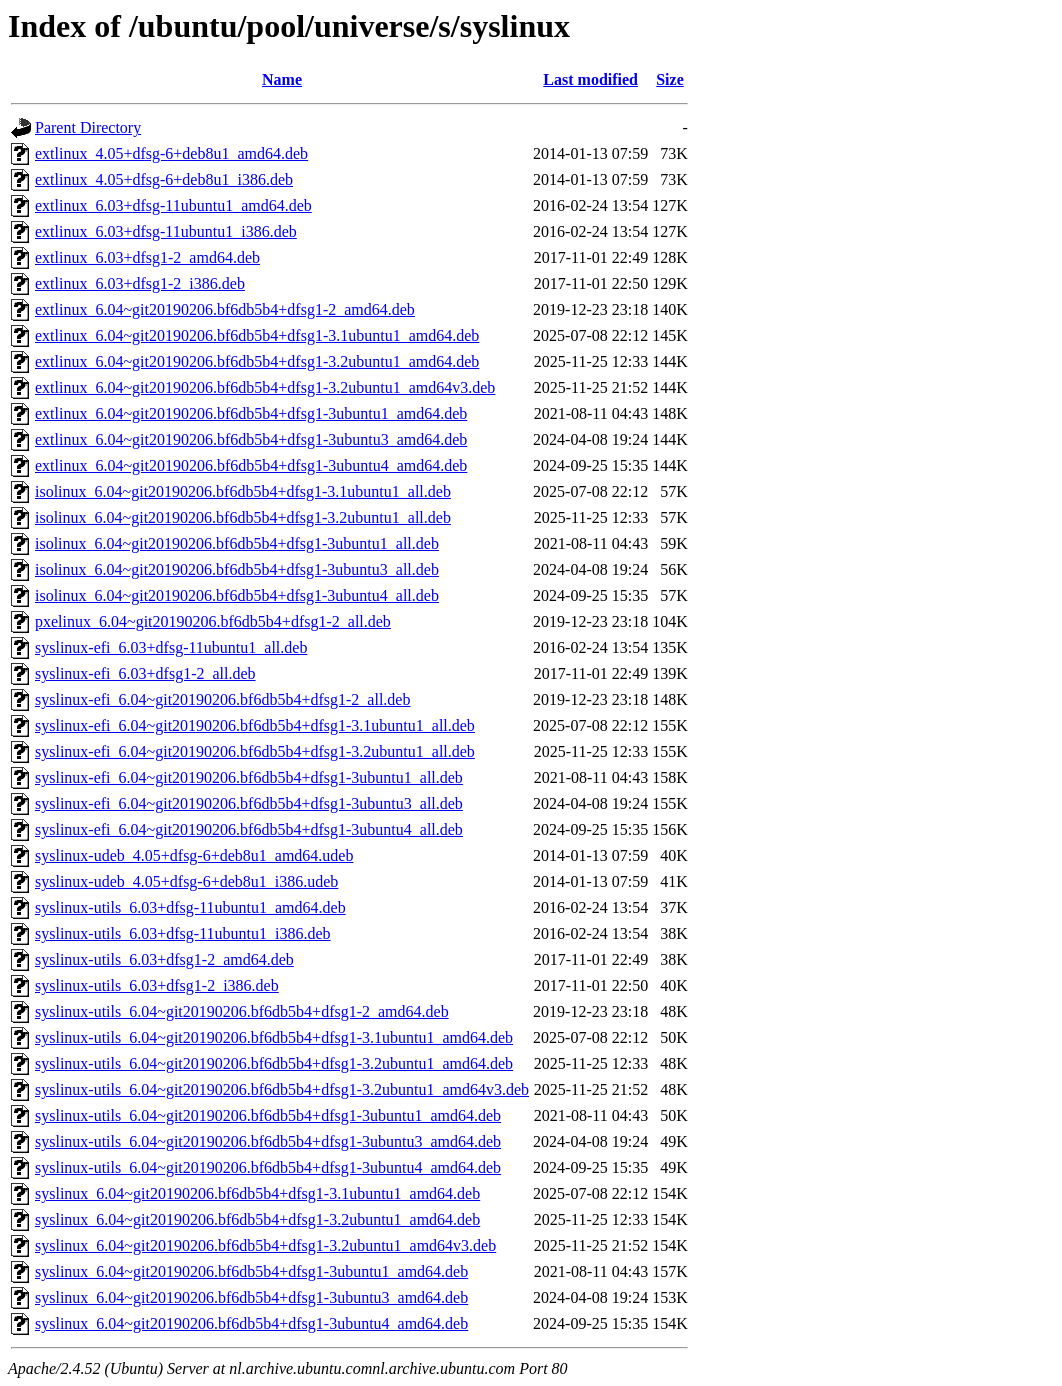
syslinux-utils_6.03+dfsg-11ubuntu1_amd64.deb (190, 907)
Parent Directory (88, 127)
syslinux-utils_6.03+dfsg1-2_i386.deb (157, 985)
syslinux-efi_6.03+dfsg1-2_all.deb (145, 673)
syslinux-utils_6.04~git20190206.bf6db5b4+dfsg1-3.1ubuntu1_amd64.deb (274, 1037)
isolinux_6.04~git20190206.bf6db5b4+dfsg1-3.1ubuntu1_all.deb (243, 491)
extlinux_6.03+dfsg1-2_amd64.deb (147, 257)
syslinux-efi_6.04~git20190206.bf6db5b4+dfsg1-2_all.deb (222, 699)
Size (670, 79)
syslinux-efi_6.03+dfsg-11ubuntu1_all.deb (171, 647)
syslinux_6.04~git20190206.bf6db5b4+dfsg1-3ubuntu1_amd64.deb (251, 1271)
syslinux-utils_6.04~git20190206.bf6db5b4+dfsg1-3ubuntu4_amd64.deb (268, 1167)
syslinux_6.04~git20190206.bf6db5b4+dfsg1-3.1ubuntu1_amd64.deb (257, 1193)
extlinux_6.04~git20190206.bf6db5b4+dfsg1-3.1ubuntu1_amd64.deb (257, 335)
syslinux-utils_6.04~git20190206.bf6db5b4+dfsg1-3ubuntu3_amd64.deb (268, 1141)
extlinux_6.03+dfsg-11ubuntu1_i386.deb (166, 231)
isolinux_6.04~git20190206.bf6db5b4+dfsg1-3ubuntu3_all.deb (237, 569)
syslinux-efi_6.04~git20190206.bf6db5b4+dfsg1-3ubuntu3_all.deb (249, 803)
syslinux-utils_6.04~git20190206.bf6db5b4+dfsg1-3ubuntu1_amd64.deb (268, 1115)
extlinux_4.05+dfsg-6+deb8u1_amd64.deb (171, 153)
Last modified (590, 79)
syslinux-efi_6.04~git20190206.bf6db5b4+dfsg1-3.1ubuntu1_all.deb (255, 725)
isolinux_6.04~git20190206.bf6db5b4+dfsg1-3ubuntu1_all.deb (237, 543)
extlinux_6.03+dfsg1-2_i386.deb (140, 283)
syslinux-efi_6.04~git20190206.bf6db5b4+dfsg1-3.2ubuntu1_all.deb (255, 751)
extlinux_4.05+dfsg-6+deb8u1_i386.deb (164, 179)
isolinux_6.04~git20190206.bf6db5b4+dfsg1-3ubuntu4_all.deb (237, 595)
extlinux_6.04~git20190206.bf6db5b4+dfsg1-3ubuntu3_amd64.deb (251, 439)
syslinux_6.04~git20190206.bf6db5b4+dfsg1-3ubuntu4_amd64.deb (251, 1323)
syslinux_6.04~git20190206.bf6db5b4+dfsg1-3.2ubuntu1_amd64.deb (257, 1219)
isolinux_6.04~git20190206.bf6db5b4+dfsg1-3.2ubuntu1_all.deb (243, 517)
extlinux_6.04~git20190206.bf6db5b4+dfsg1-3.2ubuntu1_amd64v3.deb (265, 387)
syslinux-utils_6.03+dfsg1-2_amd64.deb (164, 959)
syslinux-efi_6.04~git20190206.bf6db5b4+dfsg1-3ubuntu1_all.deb (249, 777)
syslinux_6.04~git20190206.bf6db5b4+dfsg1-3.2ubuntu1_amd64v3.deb (265, 1245)
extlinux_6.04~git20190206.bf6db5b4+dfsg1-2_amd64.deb (225, 309)
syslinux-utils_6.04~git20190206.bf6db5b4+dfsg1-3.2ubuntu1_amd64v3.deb (282, 1089)
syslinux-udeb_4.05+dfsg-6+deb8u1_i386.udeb (186, 881)
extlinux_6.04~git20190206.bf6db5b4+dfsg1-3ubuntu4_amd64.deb (251, 465)
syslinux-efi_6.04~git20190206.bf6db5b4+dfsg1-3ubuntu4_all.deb (249, 829)
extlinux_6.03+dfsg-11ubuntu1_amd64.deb (173, 205)
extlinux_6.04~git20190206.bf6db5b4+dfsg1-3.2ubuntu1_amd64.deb (257, 361)
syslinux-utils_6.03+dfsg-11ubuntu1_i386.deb (183, 933)
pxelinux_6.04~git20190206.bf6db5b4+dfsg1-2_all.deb (213, 621)
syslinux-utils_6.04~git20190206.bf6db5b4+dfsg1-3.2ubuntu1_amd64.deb (274, 1063)
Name (282, 79)
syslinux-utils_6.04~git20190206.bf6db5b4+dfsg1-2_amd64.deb (242, 1011)
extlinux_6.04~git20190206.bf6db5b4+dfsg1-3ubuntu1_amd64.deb (251, 413)
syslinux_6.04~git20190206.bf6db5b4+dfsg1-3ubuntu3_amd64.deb (251, 1297)
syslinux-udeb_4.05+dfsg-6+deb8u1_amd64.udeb (194, 855)
